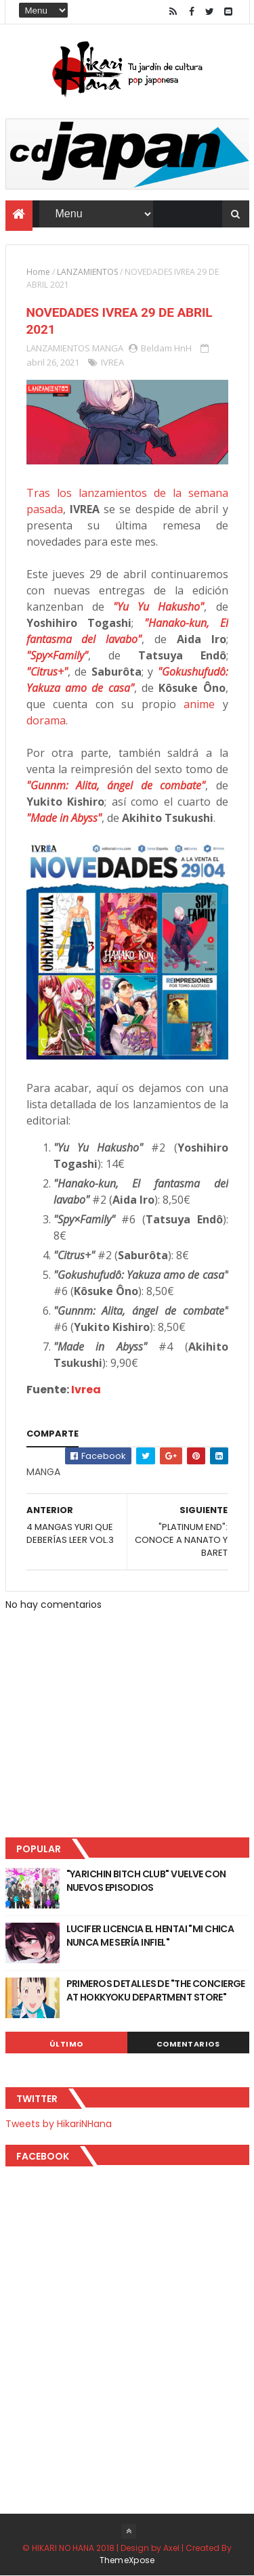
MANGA (107, 348)
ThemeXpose (127, 2560)
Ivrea (86, 1389)
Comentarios (188, 2043)
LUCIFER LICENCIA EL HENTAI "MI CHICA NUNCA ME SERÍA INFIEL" (150, 1935)
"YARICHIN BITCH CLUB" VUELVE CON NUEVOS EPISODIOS (146, 1880)
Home (38, 272)
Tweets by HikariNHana (58, 2124)
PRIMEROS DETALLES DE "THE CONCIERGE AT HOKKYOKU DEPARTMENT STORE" (155, 1990)
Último (66, 2043)
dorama (46, 720)
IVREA (112, 362)
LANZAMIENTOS (87, 272)
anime (199, 704)
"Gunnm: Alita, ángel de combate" (116, 785)
